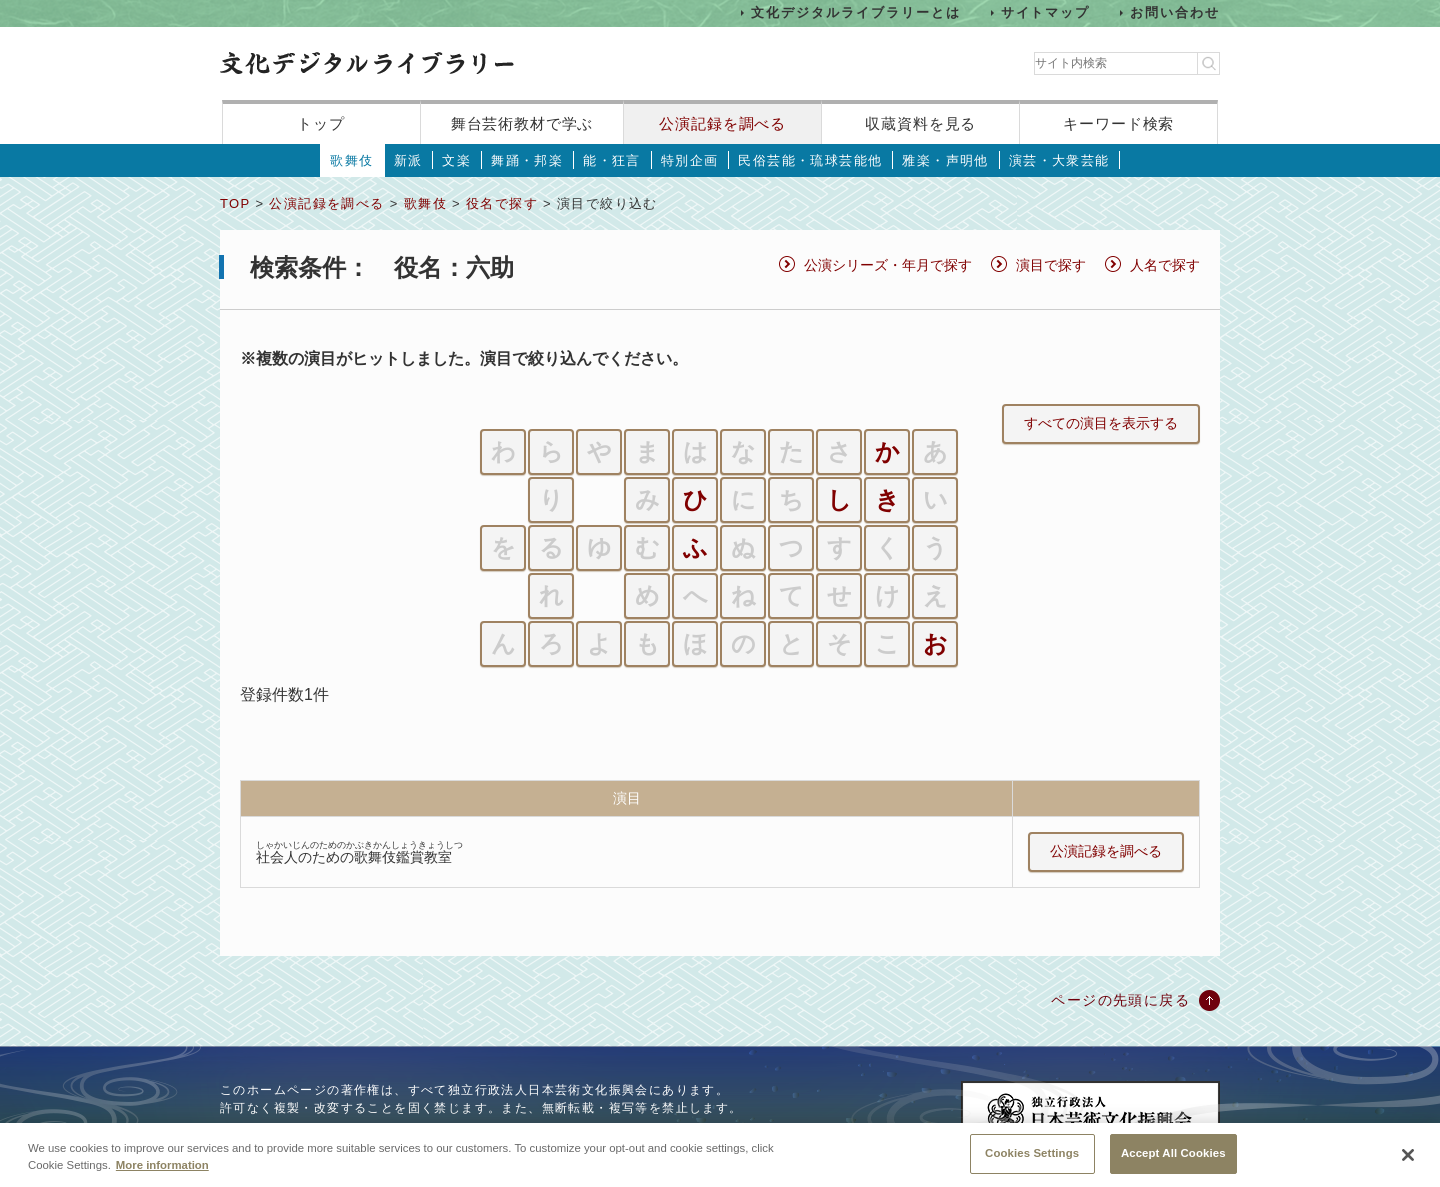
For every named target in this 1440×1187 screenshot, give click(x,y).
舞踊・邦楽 (527, 160)
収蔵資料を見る (920, 123)
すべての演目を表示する (1101, 423)
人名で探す (1165, 265)
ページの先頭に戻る (1120, 1000)
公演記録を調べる (722, 123)
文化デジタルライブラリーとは (855, 12)
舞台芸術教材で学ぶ (522, 123)
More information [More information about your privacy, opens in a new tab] (162, 1179)
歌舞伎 (351, 160)
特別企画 (690, 160)
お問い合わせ (1175, 12)
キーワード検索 (1118, 123)
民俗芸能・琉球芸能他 (810, 160)
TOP (235, 203)
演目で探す (1051, 265)
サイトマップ (1046, 12)
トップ (321, 123)
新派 (408, 160)
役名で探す (502, 203)
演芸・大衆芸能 (1059, 160)
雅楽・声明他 (945, 160)
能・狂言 (612, 160)
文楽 (456, 160)
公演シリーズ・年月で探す (888, 265)
